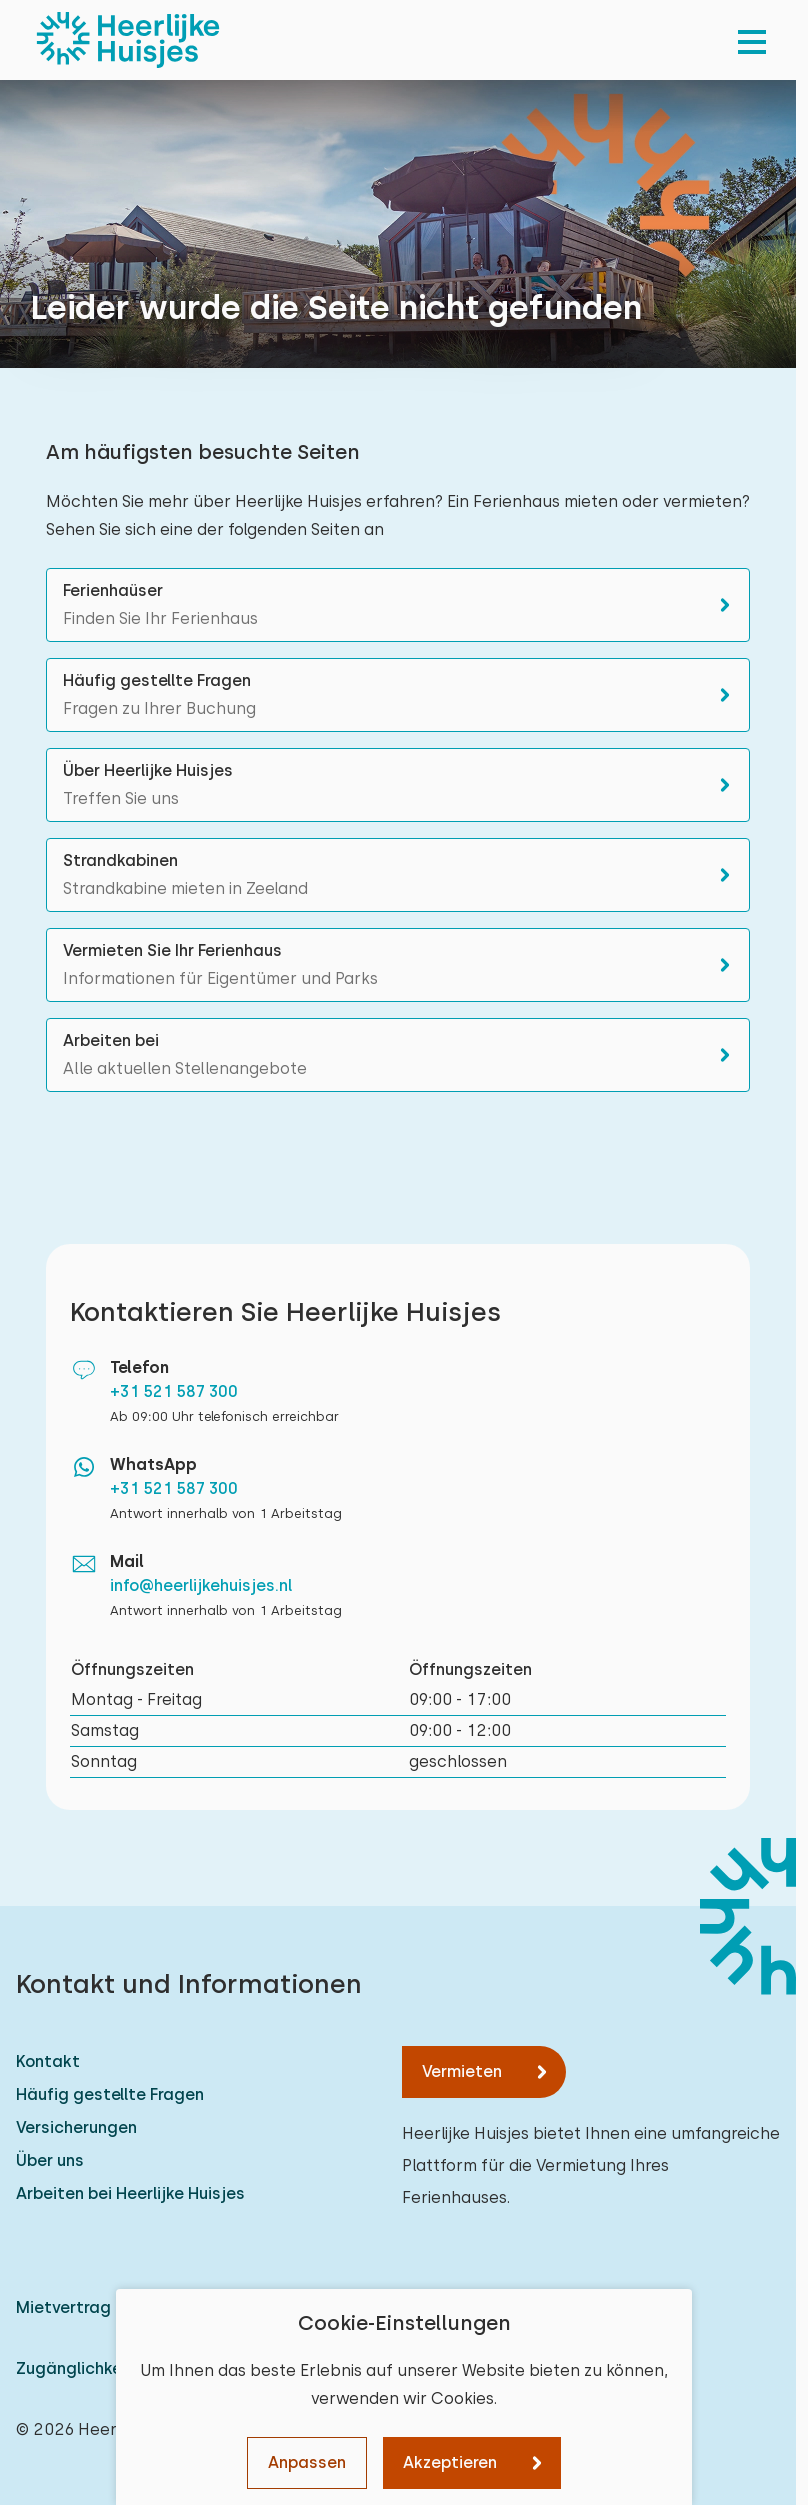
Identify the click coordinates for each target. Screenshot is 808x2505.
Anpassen (307, 2462)
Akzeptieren (450, 2462)
